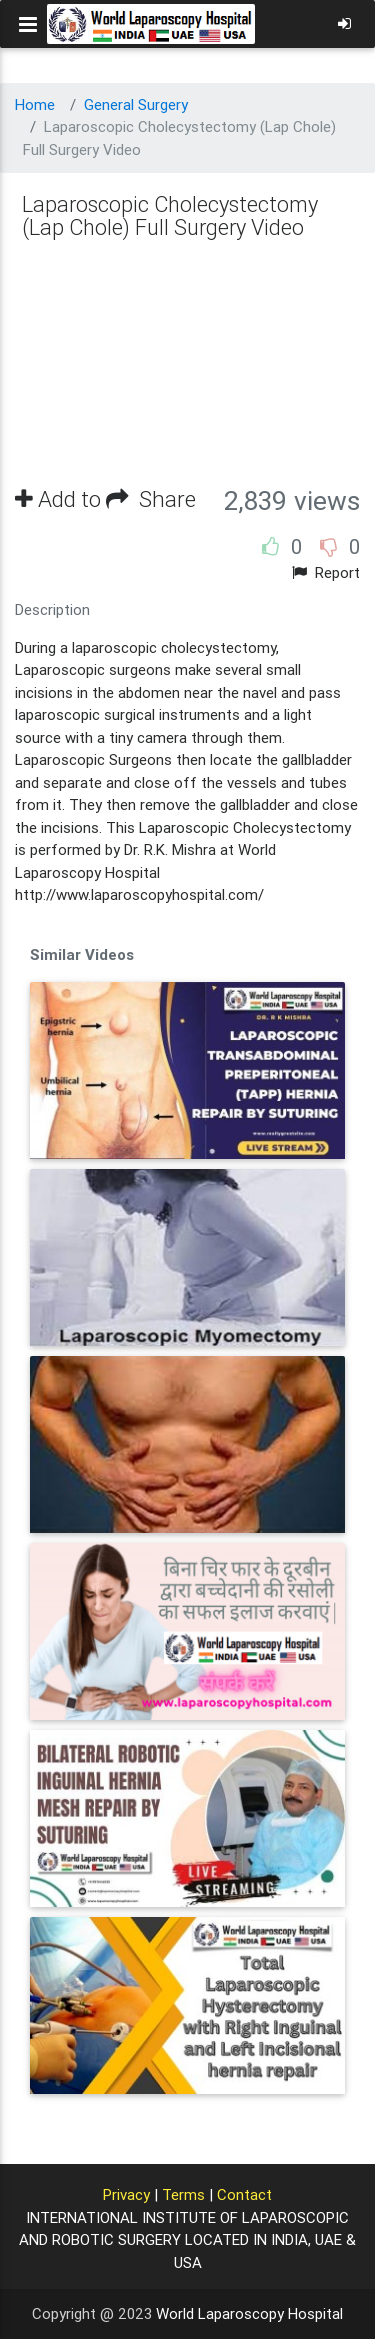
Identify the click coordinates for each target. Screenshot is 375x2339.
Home (35, 104)
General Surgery (136, 104)
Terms (183, 2194)
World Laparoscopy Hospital (249, 2313)
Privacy (126, 2194)
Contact (244, 2194)
